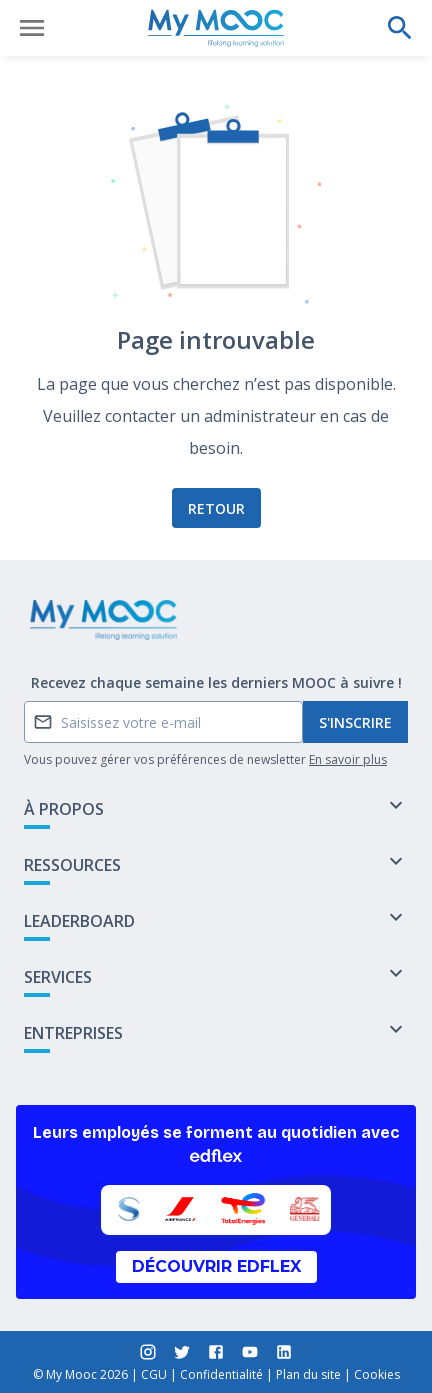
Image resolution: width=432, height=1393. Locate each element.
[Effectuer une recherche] (400, 28)
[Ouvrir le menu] (32, 28)
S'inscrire (355, 722)
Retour (216, 508)
